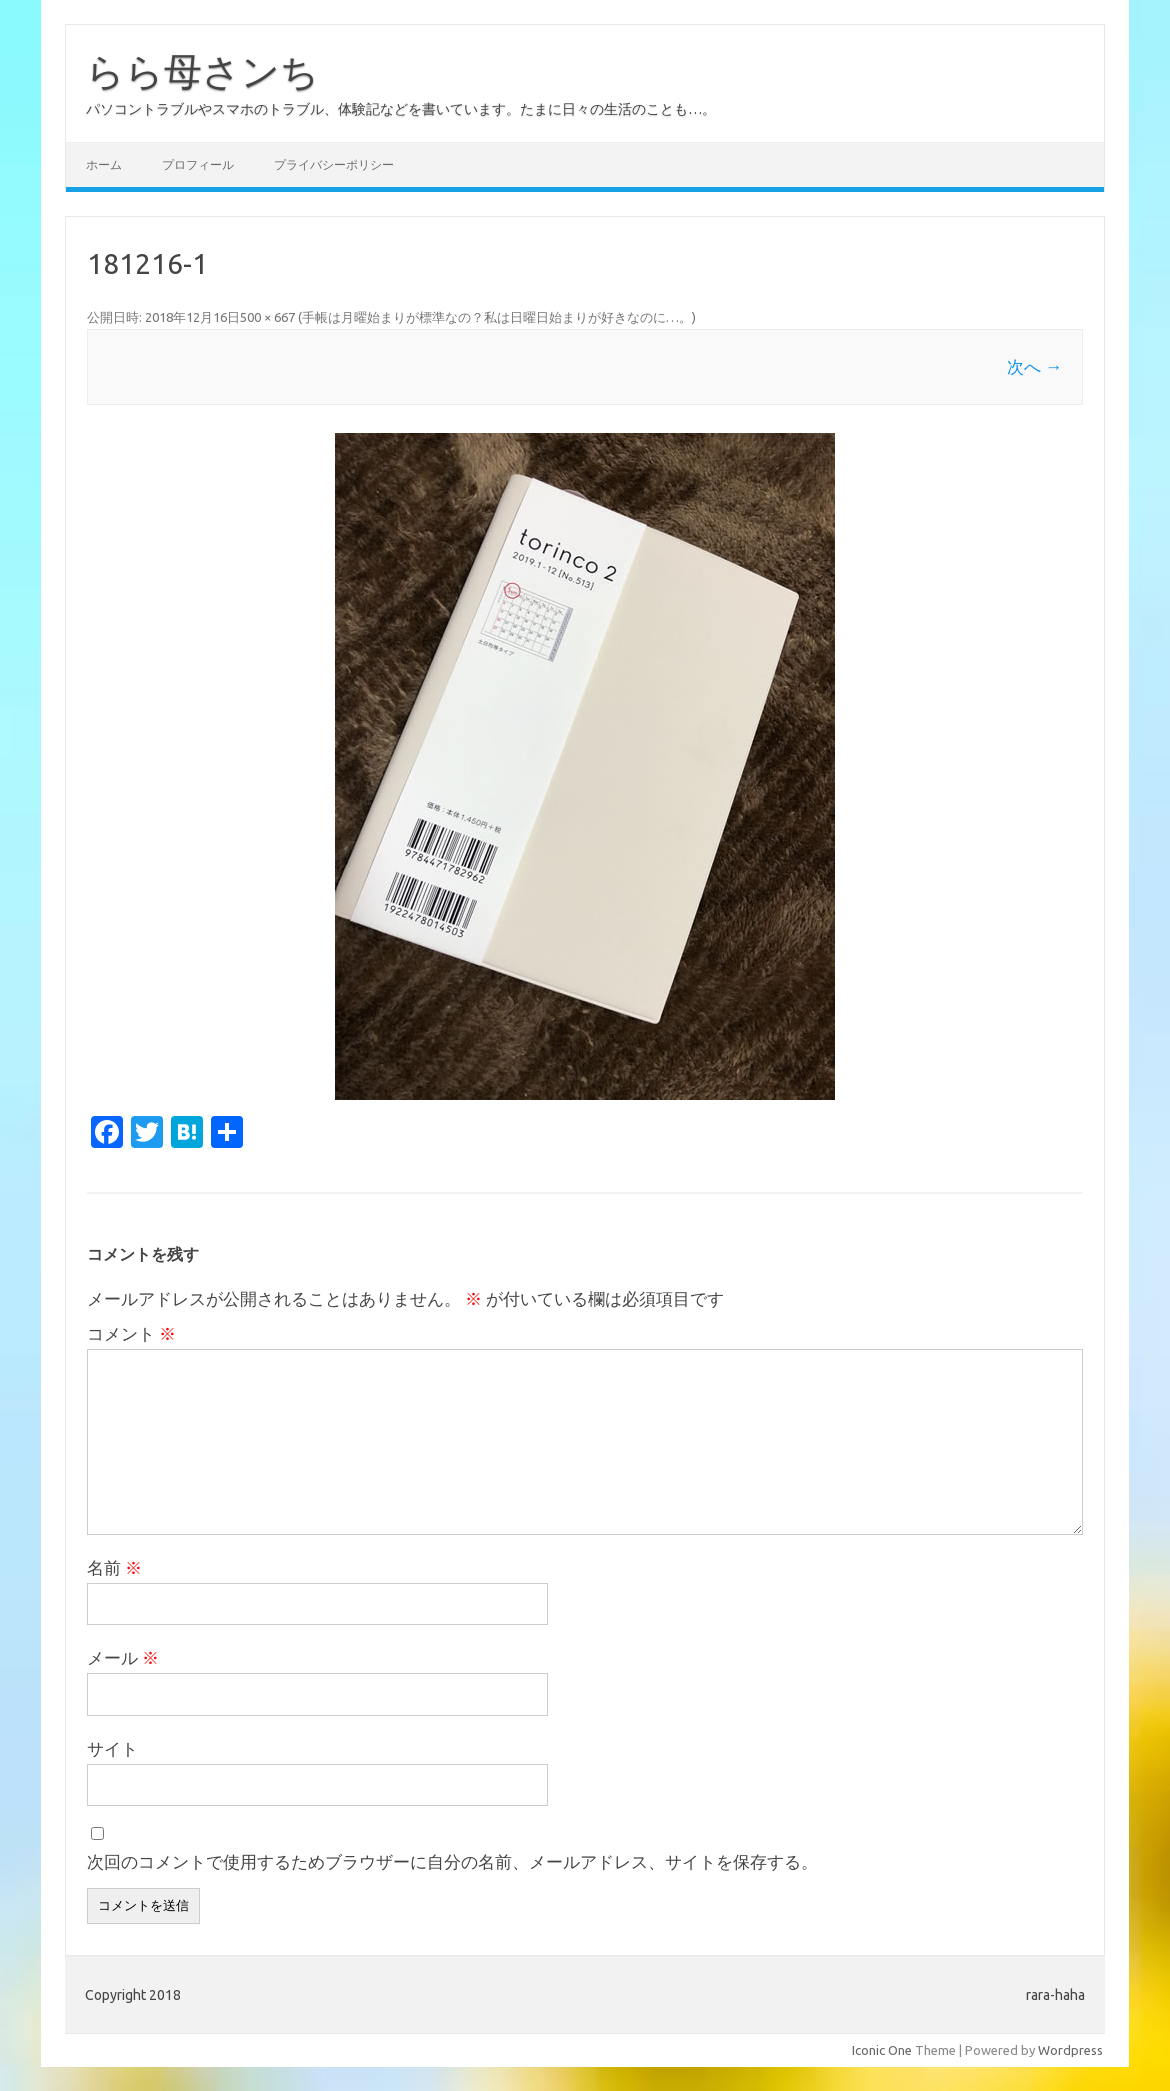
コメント (131, 1333)
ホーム (104, 164)
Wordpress (1070, 2050)
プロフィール (198, 164)
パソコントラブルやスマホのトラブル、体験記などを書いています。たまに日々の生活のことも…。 (401, 109)
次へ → (1034, 366)
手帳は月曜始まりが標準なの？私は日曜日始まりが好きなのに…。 (497, 317)
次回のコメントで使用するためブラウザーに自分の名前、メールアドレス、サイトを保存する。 (452, 1861)
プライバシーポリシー (334, 164)
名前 (114, 1567)
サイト (112, 1748)
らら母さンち (202, 71)
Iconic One (882, 2050)
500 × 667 (267, 317)
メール (123, 1657)
